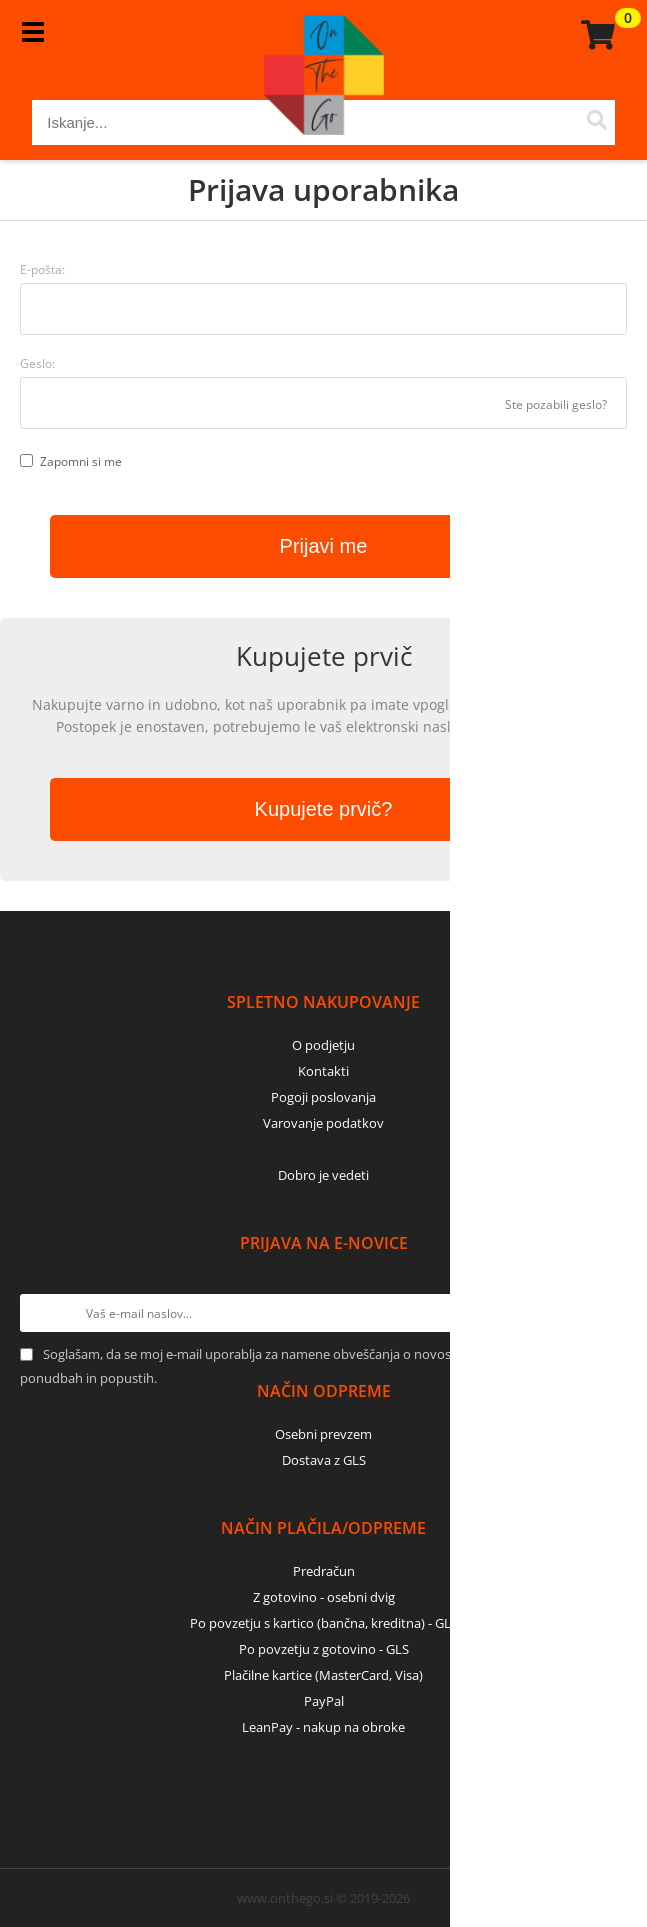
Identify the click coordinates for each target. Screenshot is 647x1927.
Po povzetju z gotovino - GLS (324, 1649)
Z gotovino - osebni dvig (324, 1597)
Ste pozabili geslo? (556, 404)
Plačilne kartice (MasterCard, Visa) (323, 1675)
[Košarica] (595, 35)
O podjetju (323, 1045)
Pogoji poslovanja (323, 1097)
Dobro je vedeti (323, 1175)
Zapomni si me (81, 461)
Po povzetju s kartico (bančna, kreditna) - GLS (324, 1623)
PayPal (324, 1701)
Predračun (324, 1571)
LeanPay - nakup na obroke (323, 1727)
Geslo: (37, 363)
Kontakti (323, 1071)
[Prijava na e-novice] (608, 1313)
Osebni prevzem (323, 1434)
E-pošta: (42, 269)
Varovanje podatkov (323, 1123)
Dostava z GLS (324, 1460)
